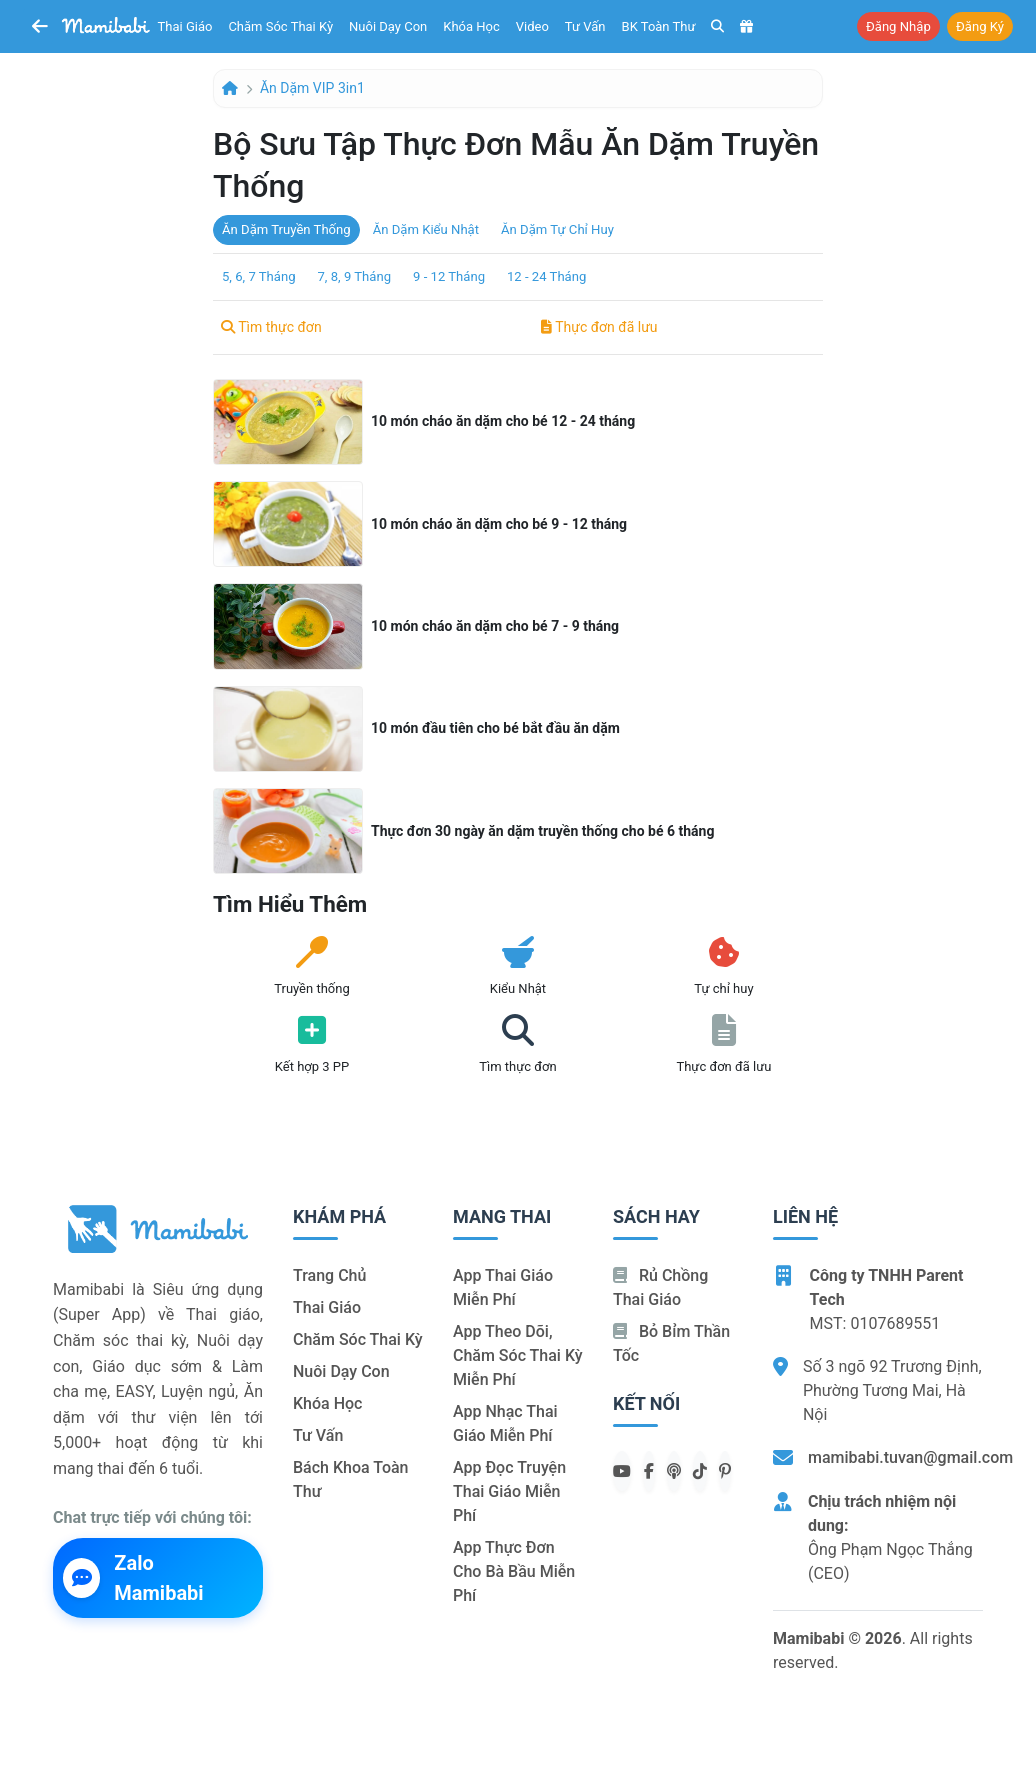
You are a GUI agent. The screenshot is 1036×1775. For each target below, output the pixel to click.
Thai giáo (185, 26)
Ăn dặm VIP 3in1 (312, 88)
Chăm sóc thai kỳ (280, 26)
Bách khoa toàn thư (351, 1479)
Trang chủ (329, 1275)
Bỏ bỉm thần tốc (671, 1343)
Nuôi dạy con (388, 26)
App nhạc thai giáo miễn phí (505, 1423)
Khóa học (471, 26)
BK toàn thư (659, 26)
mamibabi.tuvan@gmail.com (910, 1457)
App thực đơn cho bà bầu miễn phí (514, 1571)
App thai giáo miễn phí (503, 1287)
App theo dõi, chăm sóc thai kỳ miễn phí (518, 1355)
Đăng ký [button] (980, 26)
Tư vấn (585, 26)
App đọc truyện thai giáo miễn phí (509, 1491)
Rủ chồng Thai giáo (660, 1287)
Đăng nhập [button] (898, 26)
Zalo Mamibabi (133, 1578)
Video (532, 26)
